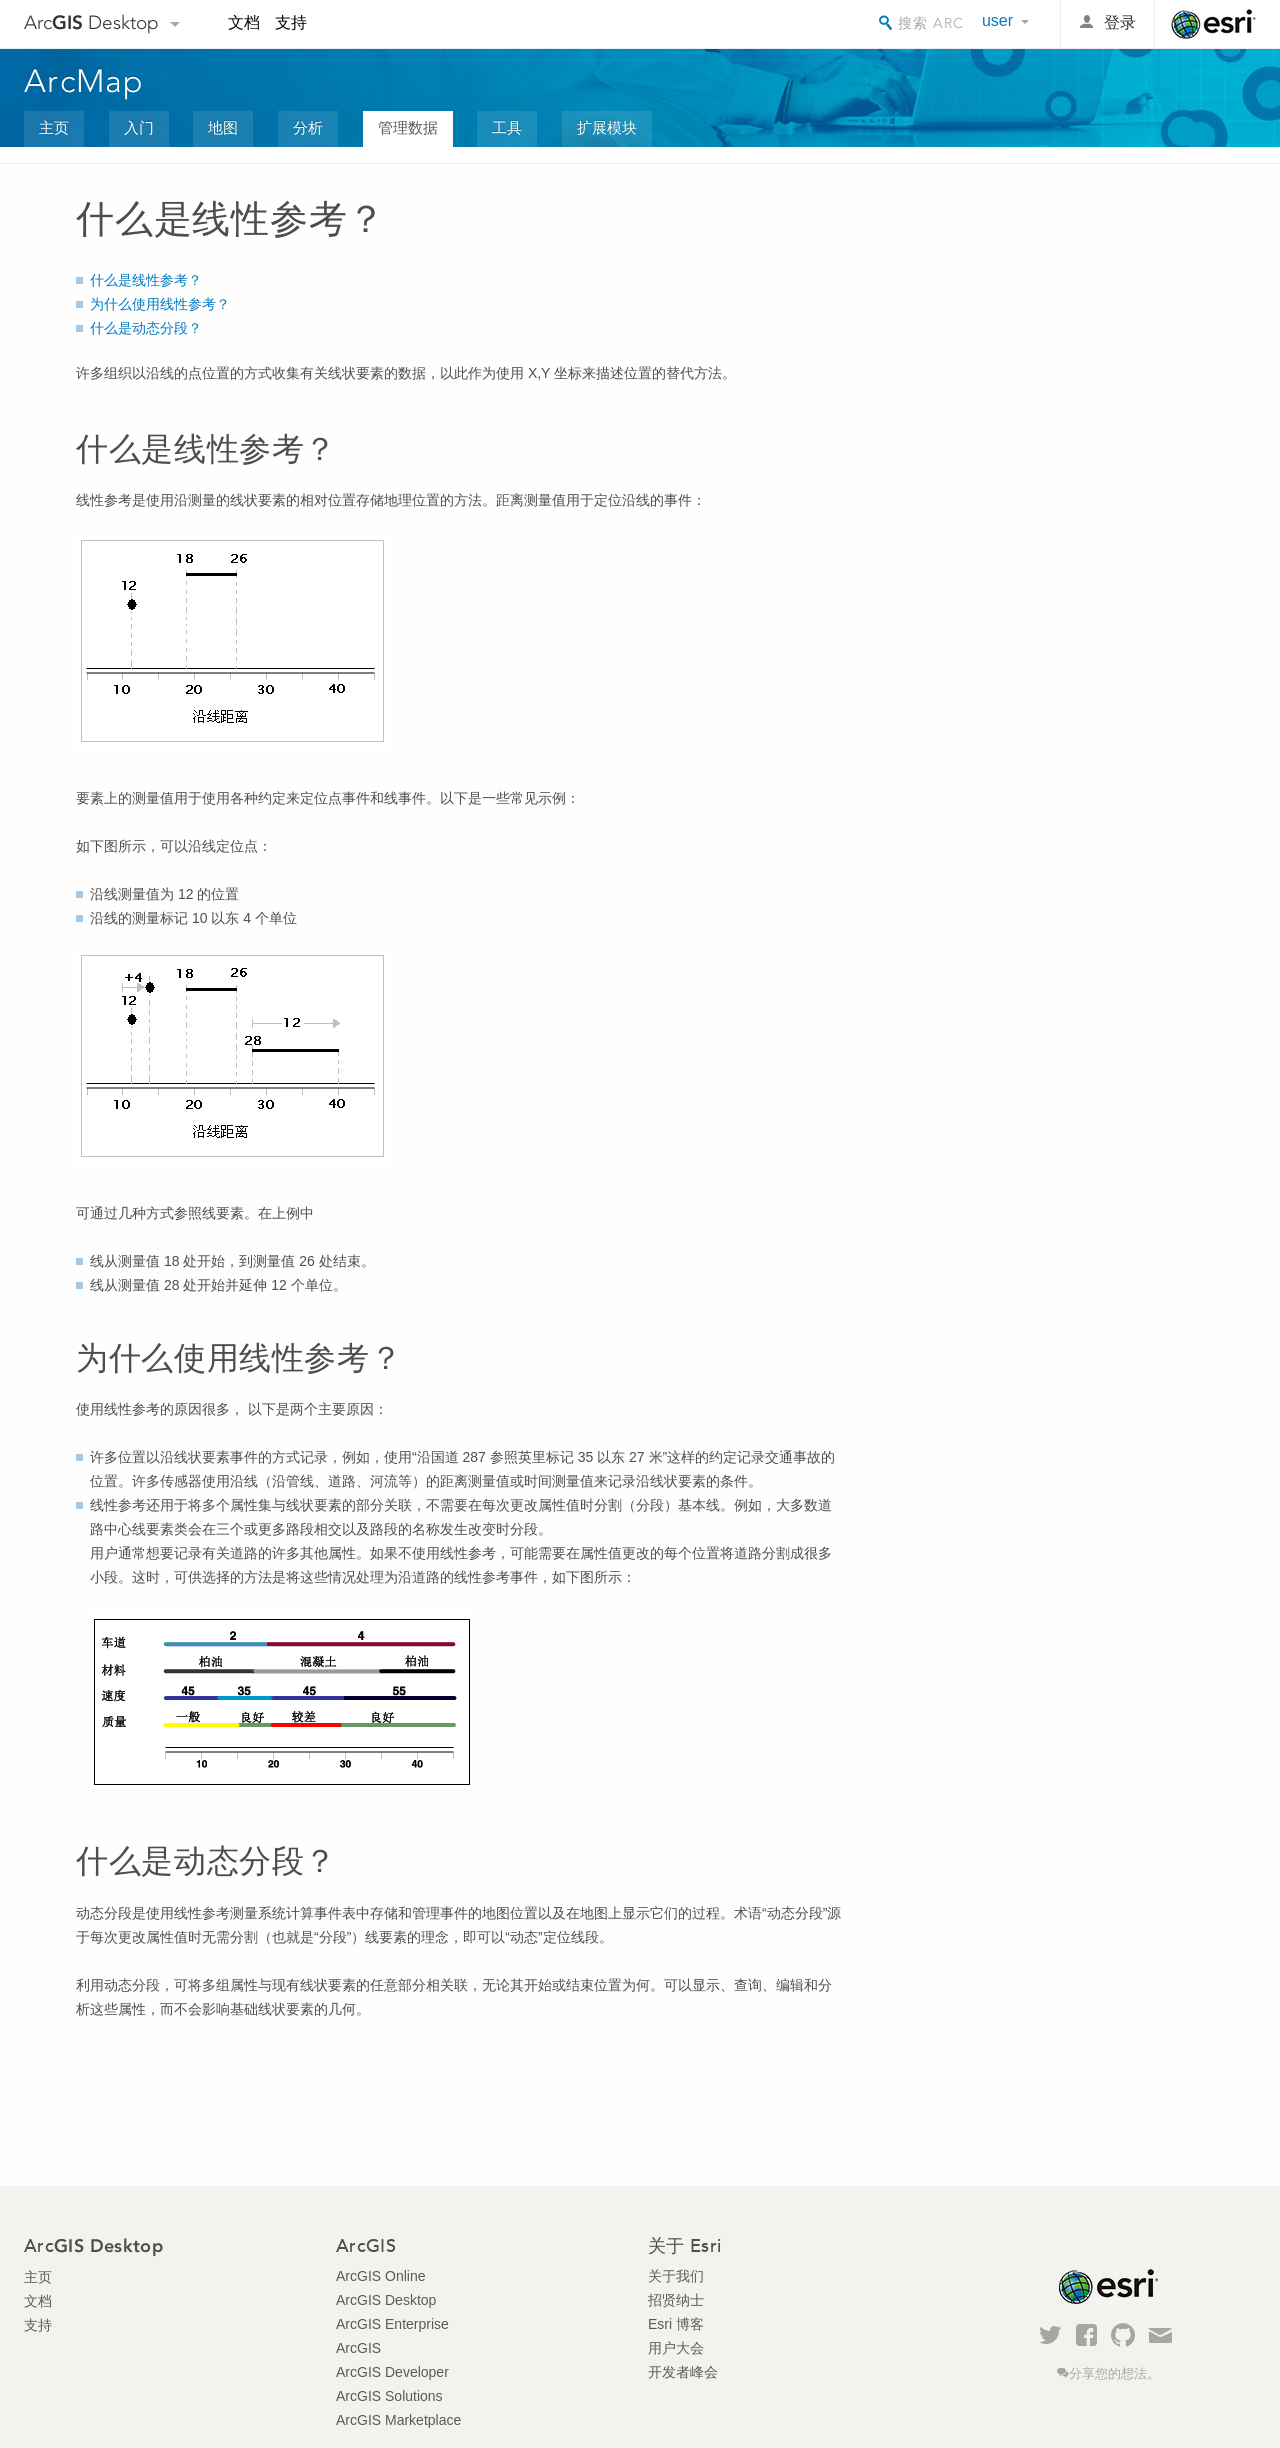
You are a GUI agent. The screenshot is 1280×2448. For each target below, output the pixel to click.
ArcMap (84, 81)
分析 (308, 127)
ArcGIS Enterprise (392, 2324)
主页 (54, 127)
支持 (291, 22)
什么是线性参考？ (146, 280)
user (997, 20)
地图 (223, 127)
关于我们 (676, 2276)
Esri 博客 (676, 2324)
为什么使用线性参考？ (160, 304)
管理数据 (408, 127)
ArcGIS (358, 2348)
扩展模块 (607, 127)
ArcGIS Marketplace (398, 2420)
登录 (1120, 22)
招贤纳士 (676, 2300)
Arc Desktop (91, 22)
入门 (139, 127)
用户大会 (676, 2348)
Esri (1213, 24)
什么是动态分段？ (146, 328)
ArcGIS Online (380, 2276)
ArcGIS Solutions (389, 2396)
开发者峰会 (683, 2372)
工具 (507, 127)
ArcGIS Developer (392, 2372)
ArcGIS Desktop (386, 2300)
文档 (244, 22)
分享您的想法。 (1114, 2374)
